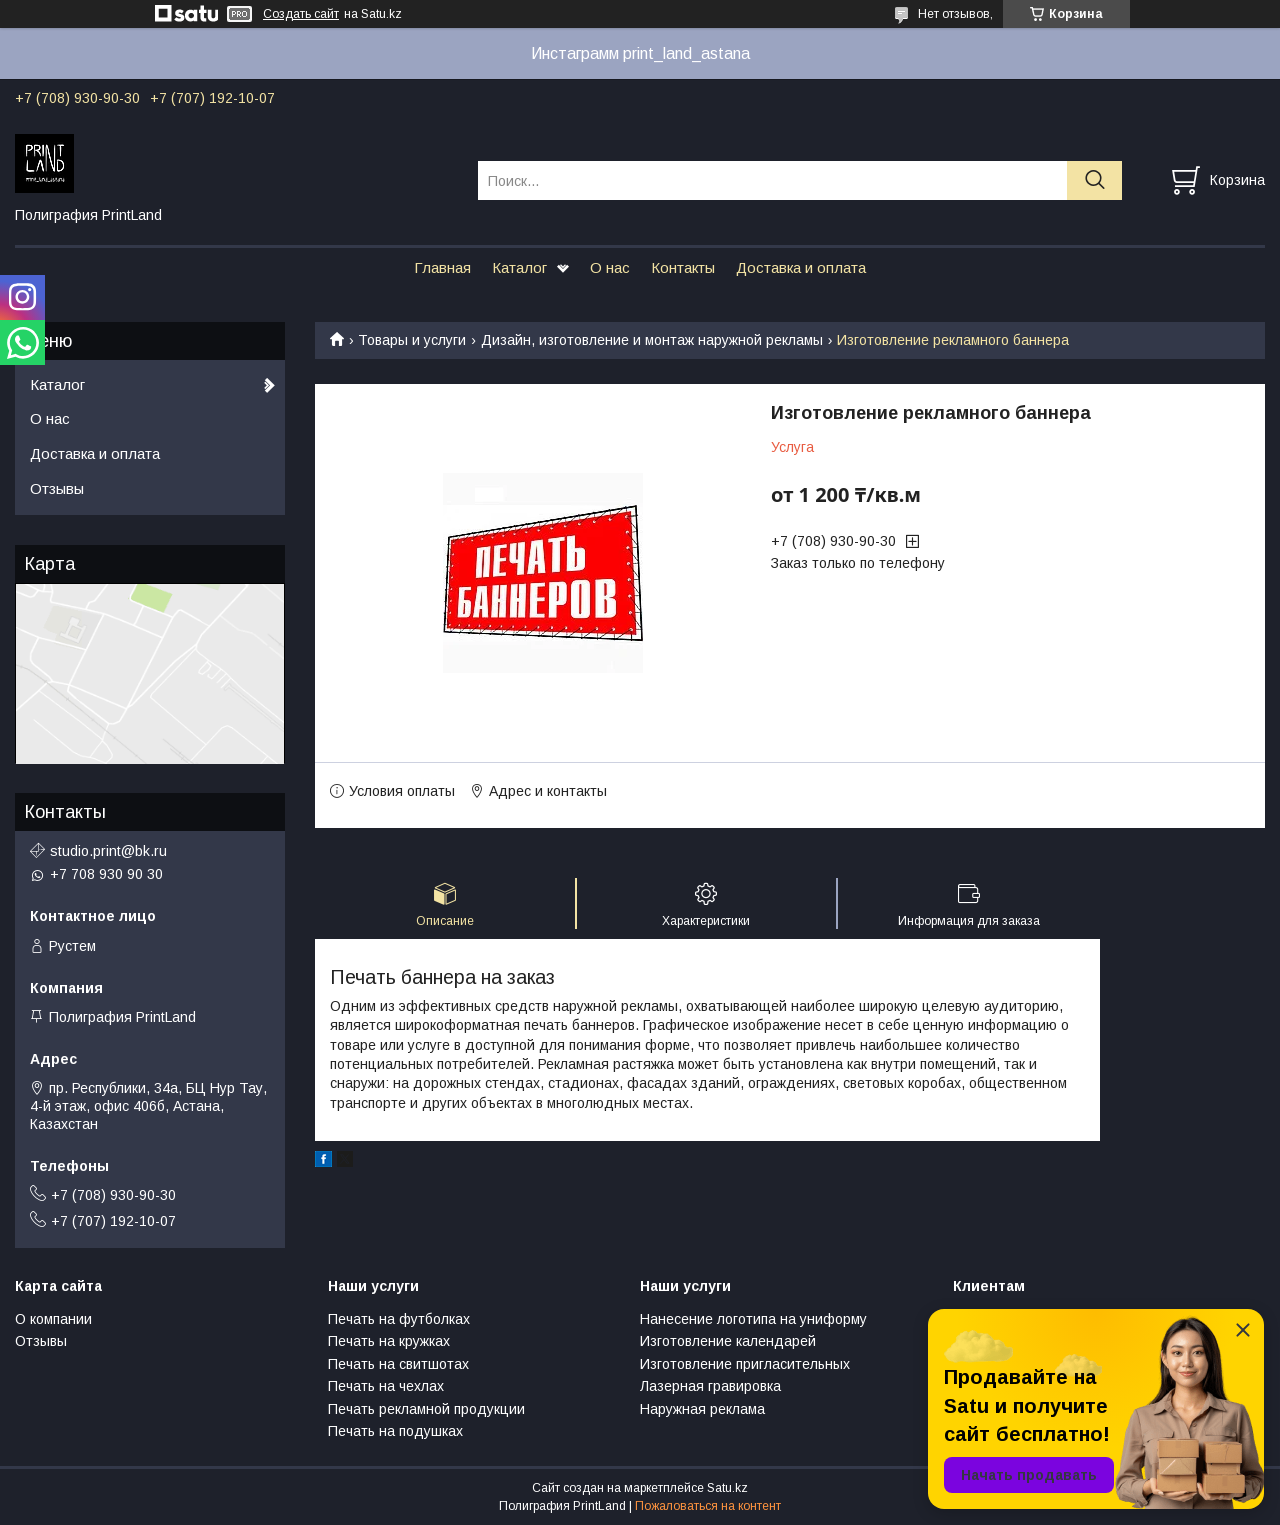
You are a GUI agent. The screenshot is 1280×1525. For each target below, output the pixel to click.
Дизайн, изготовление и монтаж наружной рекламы (652, 340)
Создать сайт (301, 14)
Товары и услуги (412, 340)
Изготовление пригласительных (745, 1364)
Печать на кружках (389, 1341)
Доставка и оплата (801, 267)
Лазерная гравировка (710, 1386)
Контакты (683, 267)
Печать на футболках (399, 1319)
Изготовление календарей (728, 1341)
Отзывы (57, 488)
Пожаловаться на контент (708, 1506)
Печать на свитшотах (398, 1364)
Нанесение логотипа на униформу (753, 1319)
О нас (610, 267)
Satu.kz (727, 1488)
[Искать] (1094, 180)
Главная (442, 267)
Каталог (519, 267)
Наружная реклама (702, 1409)
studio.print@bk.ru (108, 851)
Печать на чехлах (386, 1386)
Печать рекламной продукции (426, 1409)
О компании (53, 1319)
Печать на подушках (395, 1431)
